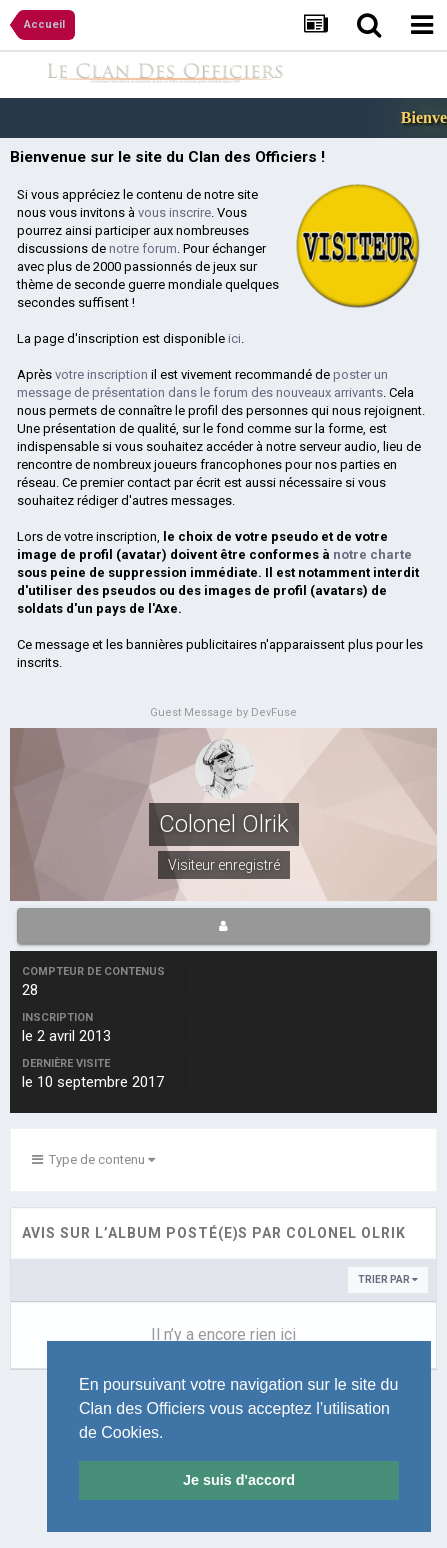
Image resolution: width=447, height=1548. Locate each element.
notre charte (372, 554)
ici (234, 338)
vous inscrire (174, 212)
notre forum (143, 248)
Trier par (388, 1279)
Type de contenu (93, 1159)
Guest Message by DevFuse (223, 712)
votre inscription (101, 374)
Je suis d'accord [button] (239, 1480)
